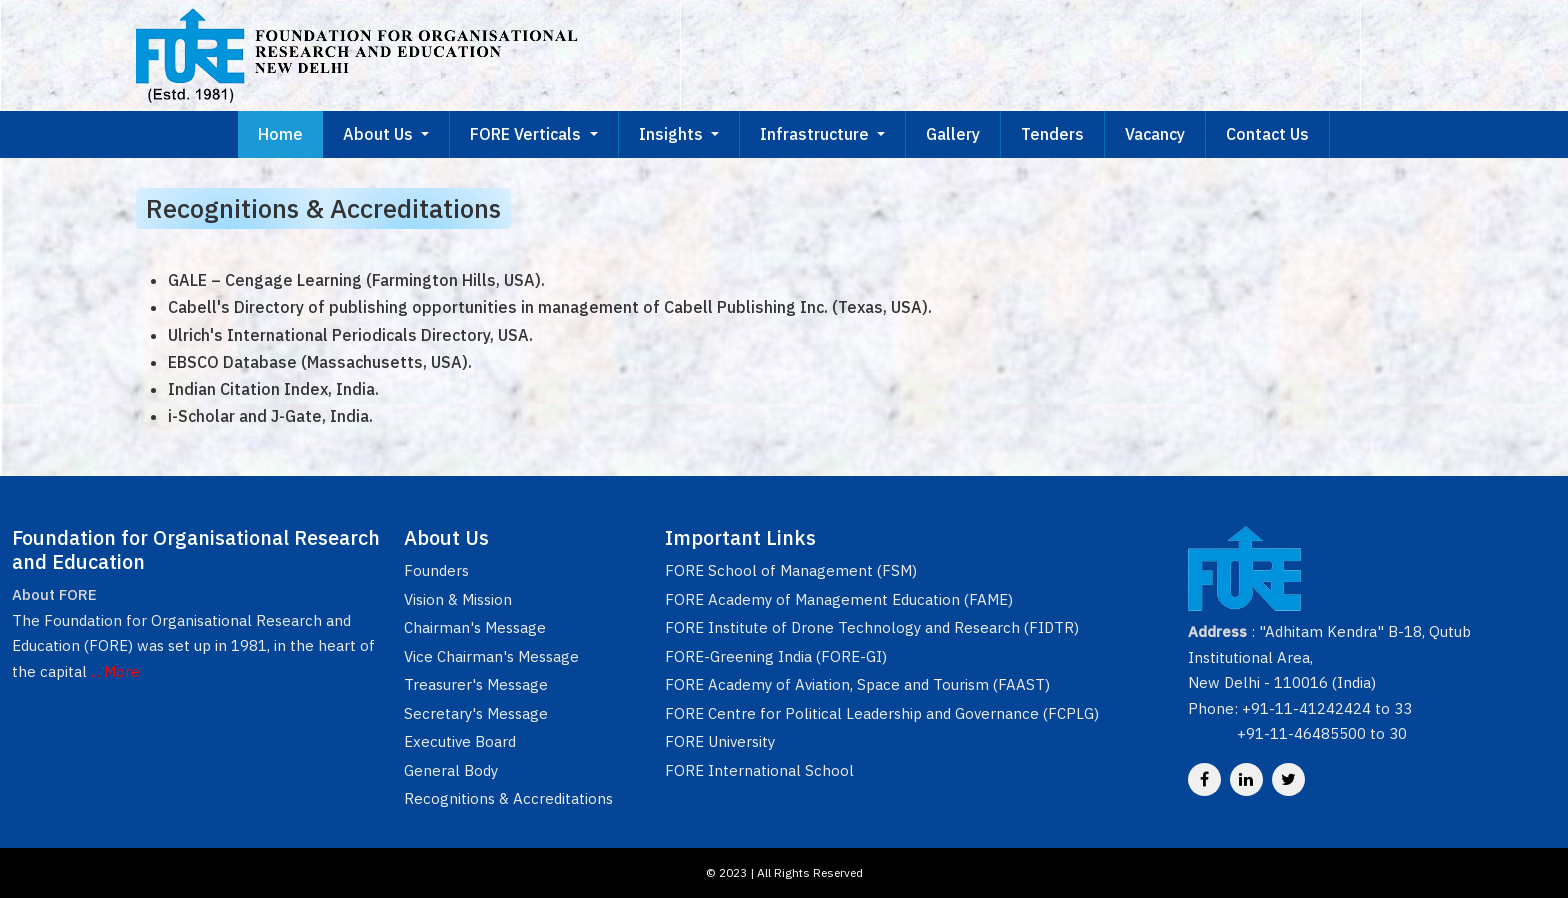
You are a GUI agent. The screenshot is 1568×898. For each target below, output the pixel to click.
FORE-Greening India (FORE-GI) (776, 656)
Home (280, 134)
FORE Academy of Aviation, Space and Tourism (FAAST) (857, 684)
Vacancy (1155, 134)
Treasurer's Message (476, 684)
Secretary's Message (476, 713)
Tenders (1052, 134)
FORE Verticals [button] (527, 134)
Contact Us (1267, 134)
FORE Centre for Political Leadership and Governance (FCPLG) (882, 713)
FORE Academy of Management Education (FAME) (839, 599)
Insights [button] (673, 134)
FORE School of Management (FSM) (791, 570)
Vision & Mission (458, 599)
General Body (451, 770)
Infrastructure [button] (816, 134)
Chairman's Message (475, 627)
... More (115, 671)
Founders (436, 570)
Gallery (953, 134)
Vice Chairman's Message (491, 656)
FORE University (720, 741)
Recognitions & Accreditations (508, 798)
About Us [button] (380, 134)
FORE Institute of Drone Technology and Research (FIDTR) (872, 627)
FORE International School (759, 770)
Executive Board (460, 741)
